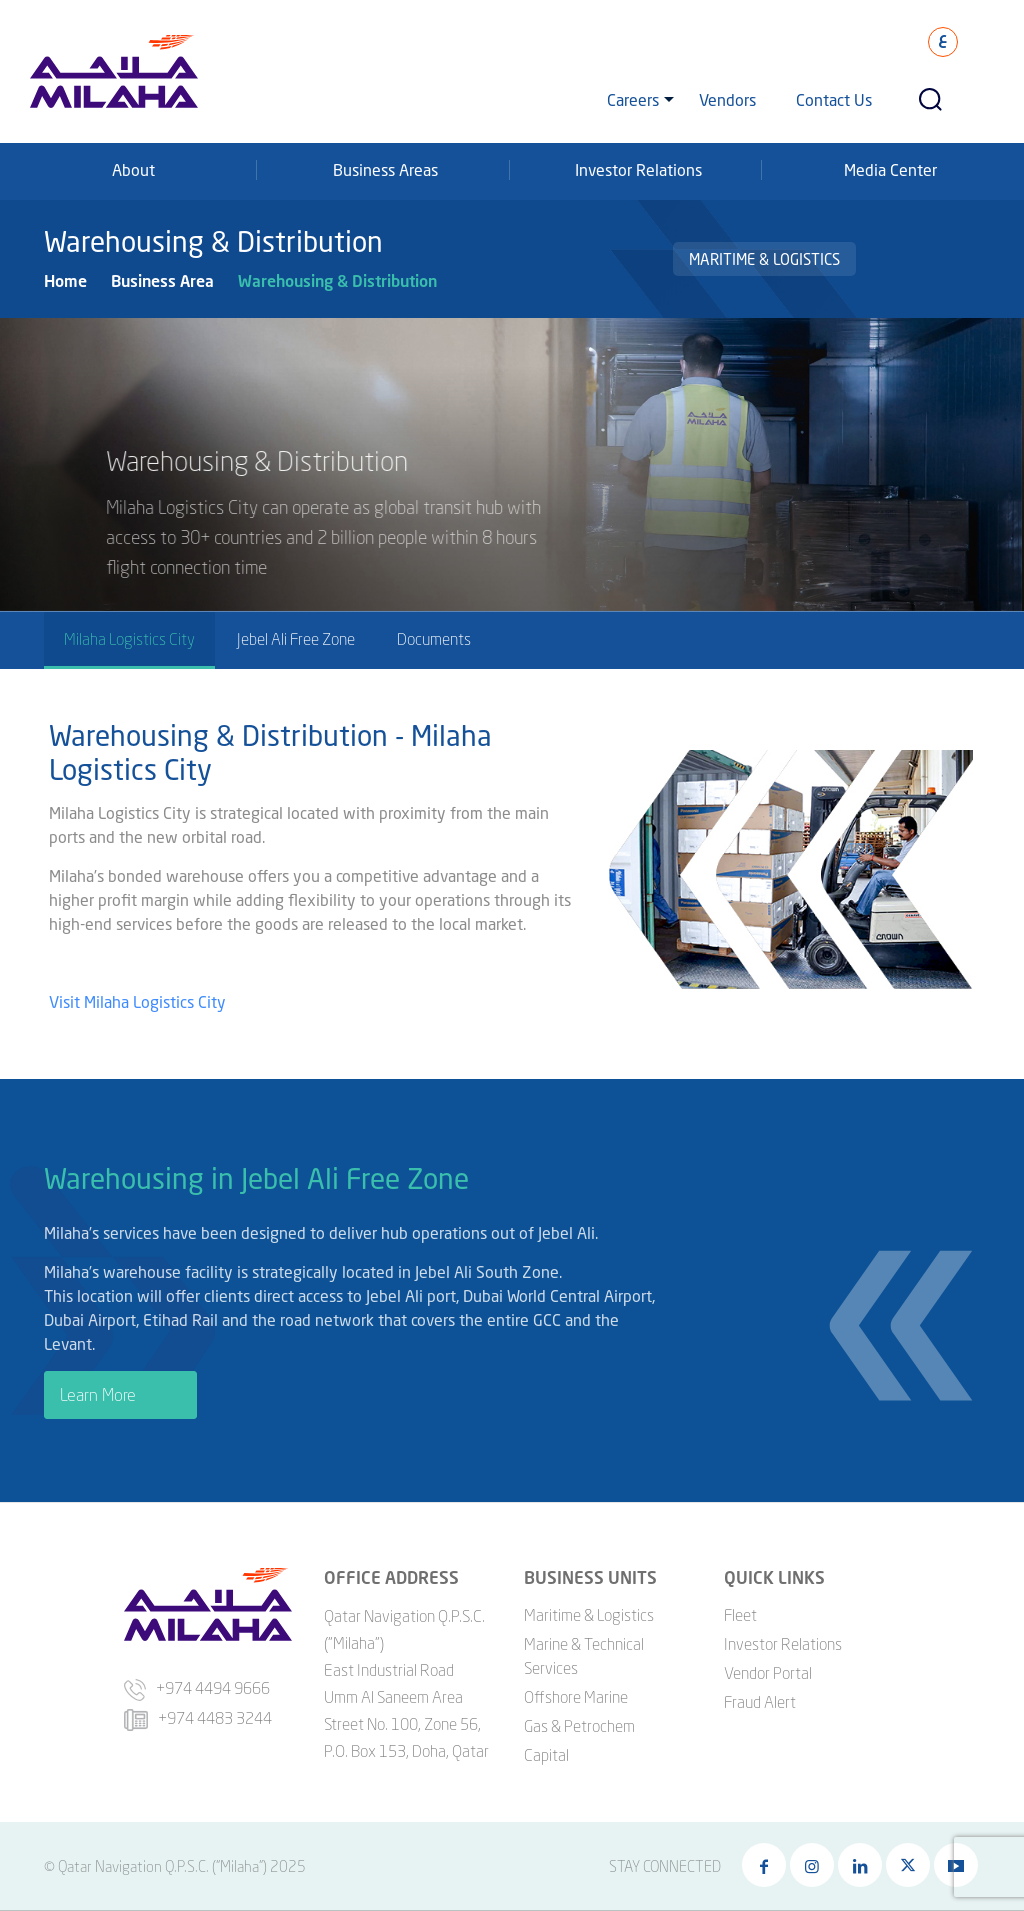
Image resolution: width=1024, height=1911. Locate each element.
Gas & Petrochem (579, 1726)
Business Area (162, 280)
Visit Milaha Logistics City (139, 1005)
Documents (434, 639)
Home (65, 280)
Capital (546, 1755)
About (133, 169)
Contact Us (834, 99)
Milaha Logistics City (129, 639)
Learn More (98, 1397)
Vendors (727, 99)
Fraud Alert (760, 1702)
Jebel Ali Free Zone (296, 639)
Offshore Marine (576, 1697)
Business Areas (385, 169)
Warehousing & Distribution (337, 280)
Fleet (740, 1615)
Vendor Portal (768, 1673)
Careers (633, 99)
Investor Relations (638, 169)
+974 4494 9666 (197, 1688)
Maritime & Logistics (764, 259)
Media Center (890, 169)
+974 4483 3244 (198, 1718)
